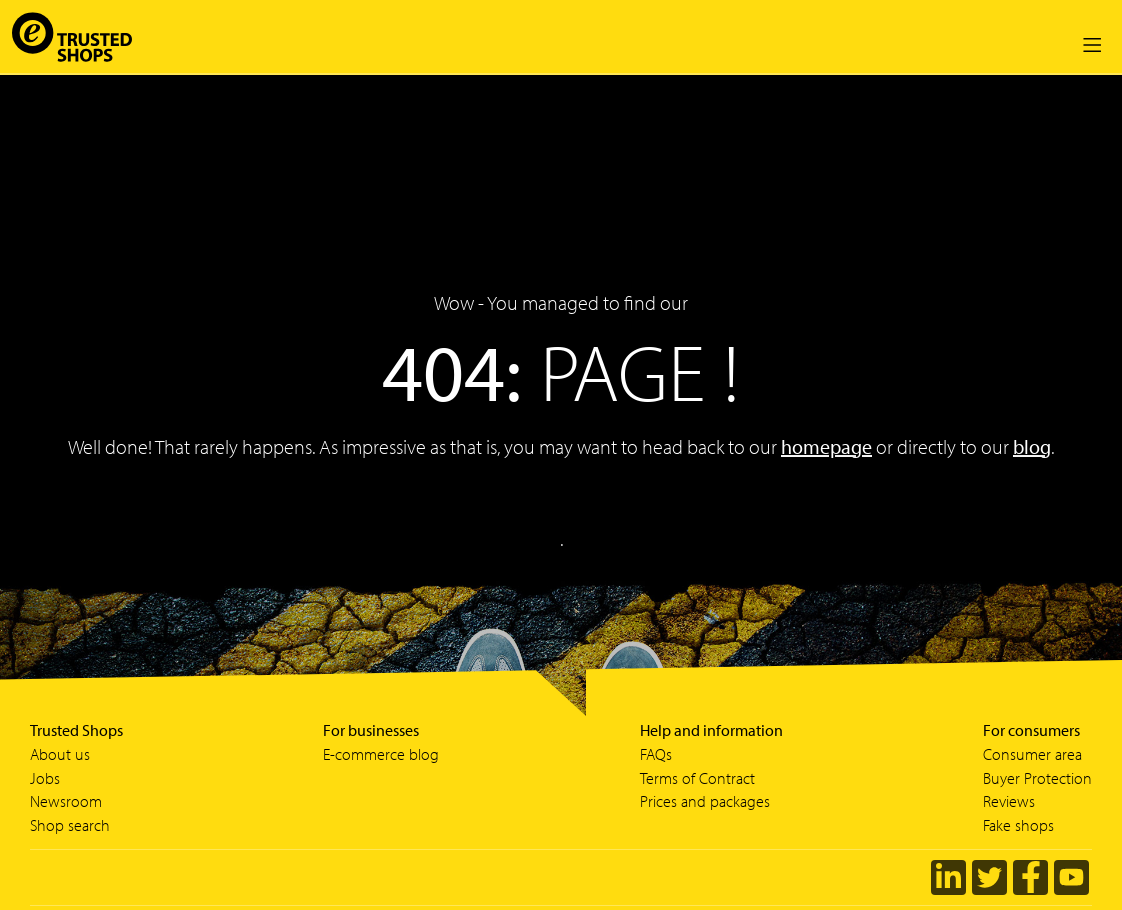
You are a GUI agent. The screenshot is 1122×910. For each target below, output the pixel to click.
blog (1032, 446)
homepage (826, 446)
